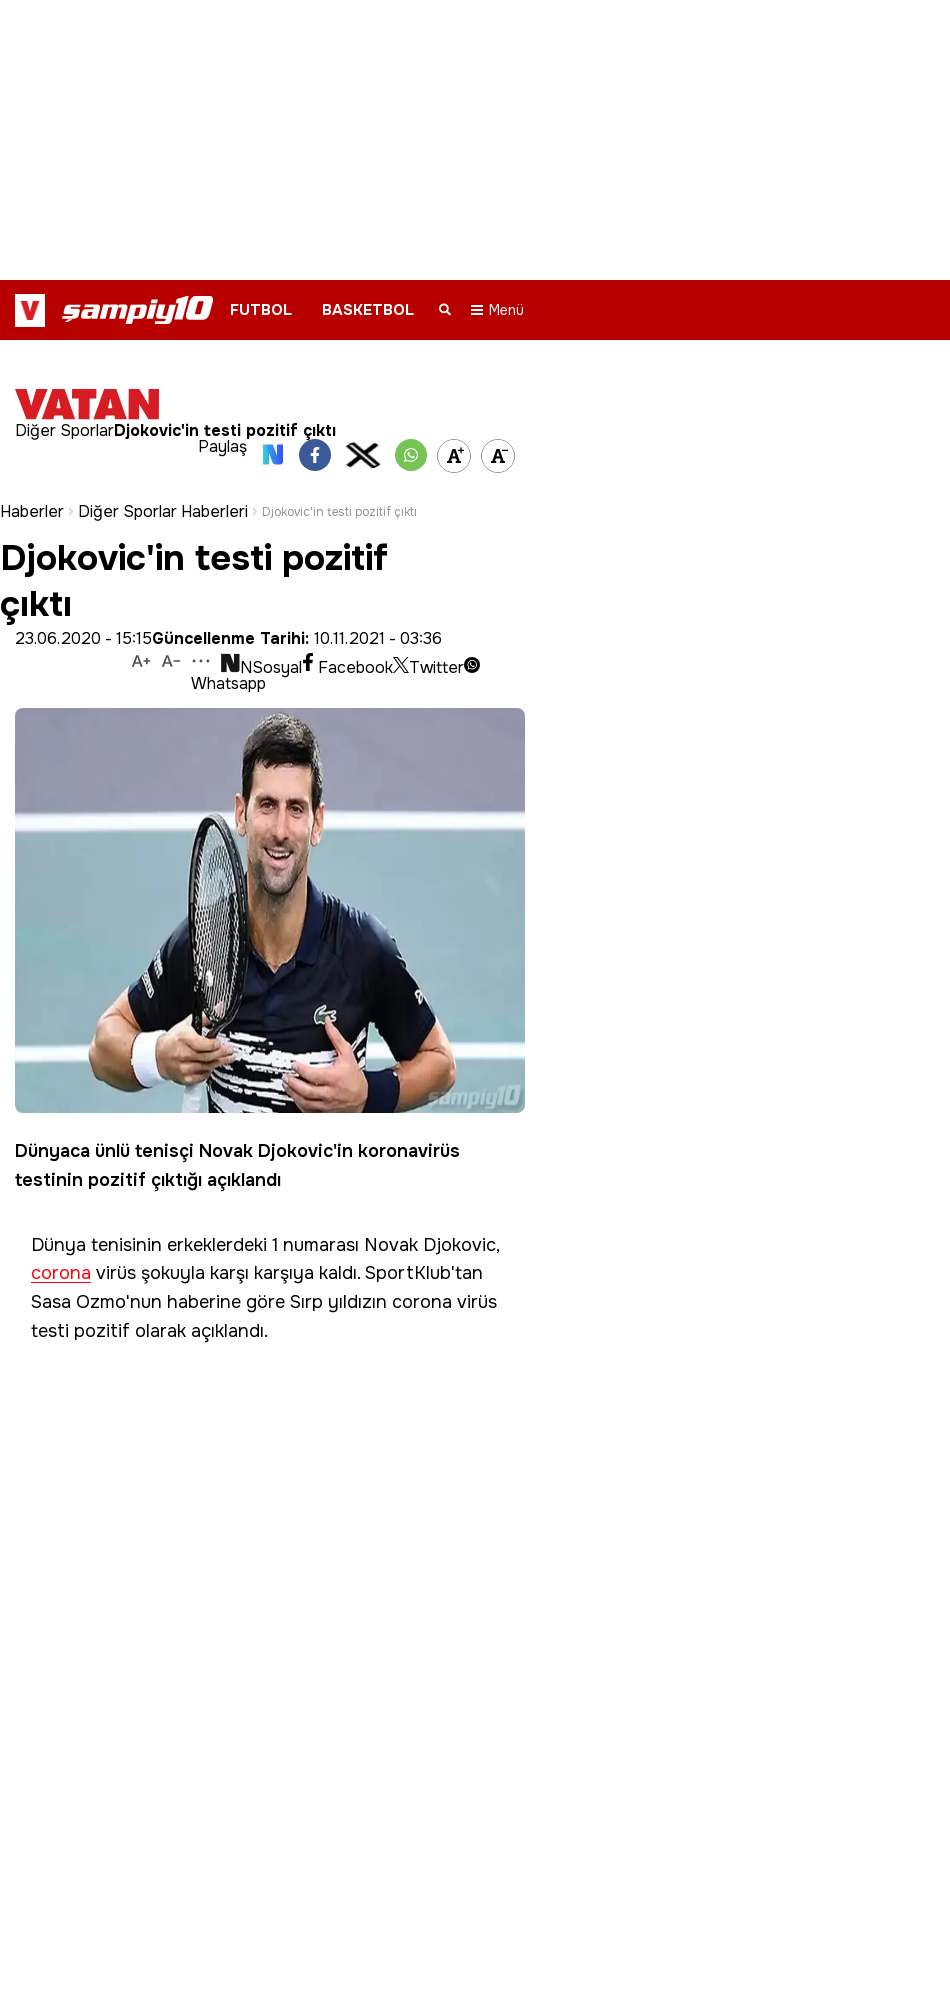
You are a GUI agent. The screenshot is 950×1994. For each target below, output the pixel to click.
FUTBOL (261, 310)
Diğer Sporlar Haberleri (163, 488)
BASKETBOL (368, 310)
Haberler (32, 488)
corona (61, 1249)
